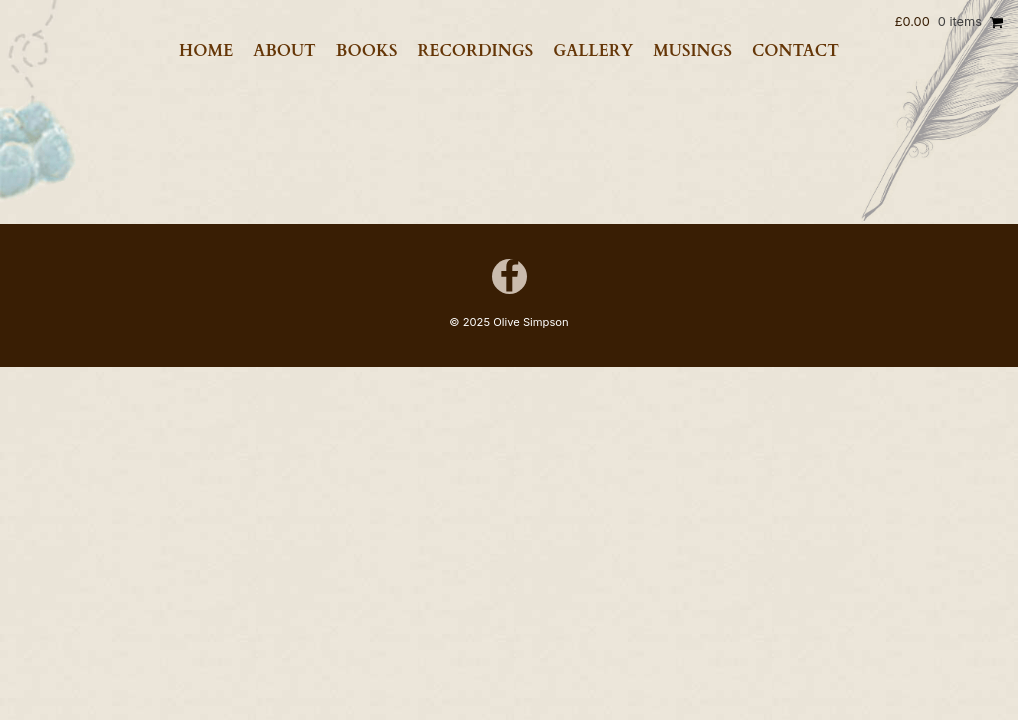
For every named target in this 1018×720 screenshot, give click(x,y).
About (284, 51)
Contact (795, 51)
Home (206, 51)
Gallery (593, 51)
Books (367, 51)
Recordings (475, 51)
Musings (692, 51)
